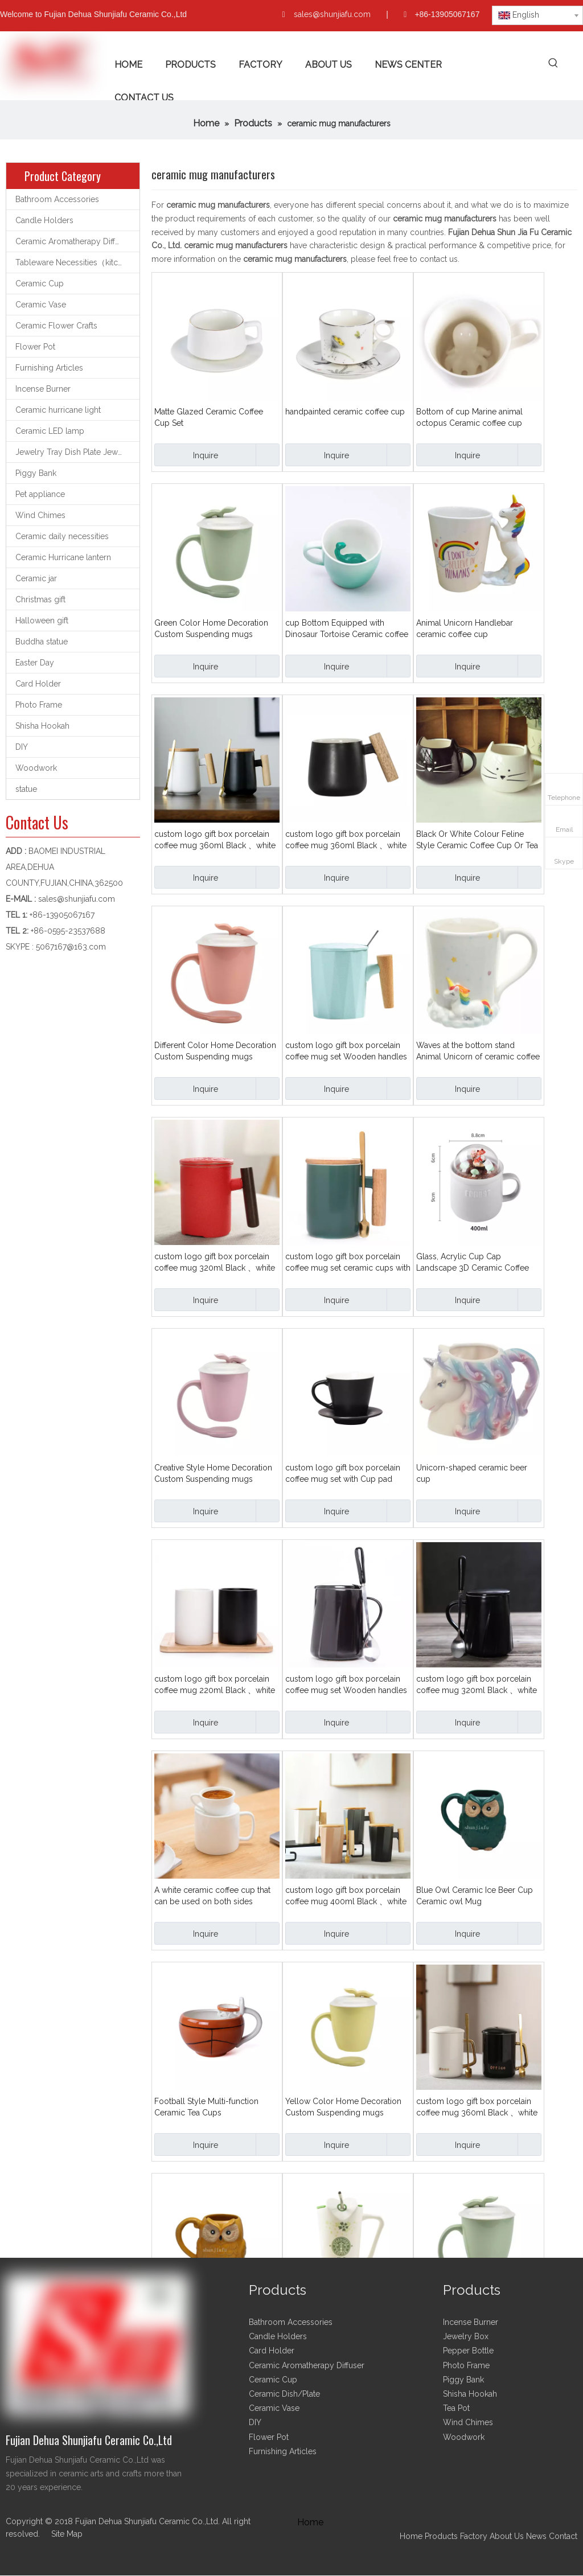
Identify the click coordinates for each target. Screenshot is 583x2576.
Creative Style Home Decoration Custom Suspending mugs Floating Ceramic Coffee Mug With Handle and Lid (213, 1474)
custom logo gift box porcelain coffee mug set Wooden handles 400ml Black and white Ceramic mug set (346, 1685)
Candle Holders (44, 220)
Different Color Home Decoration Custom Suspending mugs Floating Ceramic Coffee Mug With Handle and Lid (215, 1051)
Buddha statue (41, 641)
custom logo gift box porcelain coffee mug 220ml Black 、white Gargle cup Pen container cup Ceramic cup (214, 1685)
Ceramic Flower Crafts (56, 325)
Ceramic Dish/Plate (284, 2393)
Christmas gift (40, 599)
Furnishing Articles (49, 367)
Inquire (186, 454)
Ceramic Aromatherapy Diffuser (73, 241)
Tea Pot (456, 2408)
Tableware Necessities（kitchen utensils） (77, 262)
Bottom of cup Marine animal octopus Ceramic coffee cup (469, 417)
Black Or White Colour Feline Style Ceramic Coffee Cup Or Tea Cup (477, 840)
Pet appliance (40, 494)
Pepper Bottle (468, 2350)
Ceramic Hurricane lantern (63, 557)
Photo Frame (38, 704)
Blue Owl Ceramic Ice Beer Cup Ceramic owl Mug (474, 1895)
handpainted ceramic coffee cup (345, 411)
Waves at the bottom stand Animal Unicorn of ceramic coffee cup (478, 1051)
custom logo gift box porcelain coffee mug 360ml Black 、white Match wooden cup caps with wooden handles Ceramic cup (215, 840)
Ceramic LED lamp (49, 431)
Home (411, 2536)
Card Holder (38, 683)
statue (26, 789)
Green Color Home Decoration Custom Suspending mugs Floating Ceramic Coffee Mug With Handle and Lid (211, 629)
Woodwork (36, 768)
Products (442, 2536)
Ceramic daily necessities (62, 536)
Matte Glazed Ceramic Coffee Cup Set (208, 417)
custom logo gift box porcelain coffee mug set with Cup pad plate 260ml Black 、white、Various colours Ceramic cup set (345, 1474)
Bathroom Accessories (57, 199)
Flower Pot (35, 346)
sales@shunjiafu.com (332, 14)
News (536, 2536)
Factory (473, 2536)
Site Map (67, 2533)
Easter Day (34, 662)
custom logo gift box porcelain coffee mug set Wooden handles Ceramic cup (346, 1051)
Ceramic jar (36, 578)
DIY (21, 746)
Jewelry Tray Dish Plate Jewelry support (77, 452)
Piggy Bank (35, 473)
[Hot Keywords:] (553, 63)
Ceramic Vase (40, 304)
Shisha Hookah (42, 725)
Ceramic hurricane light (58, 409)
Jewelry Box (465, 2336)
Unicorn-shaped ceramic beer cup (471, 1473)
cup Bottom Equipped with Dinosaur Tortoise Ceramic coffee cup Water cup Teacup (346, 629)
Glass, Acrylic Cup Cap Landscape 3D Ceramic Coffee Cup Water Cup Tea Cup (472, 1262)
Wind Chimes (40, 515)
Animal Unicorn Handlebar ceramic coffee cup (464, 628)
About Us (507, 2536)
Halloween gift (41, 620)
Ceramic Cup (39, 283)
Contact (563, 2536)
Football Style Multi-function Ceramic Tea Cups (206, 2107)
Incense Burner (43, 388)
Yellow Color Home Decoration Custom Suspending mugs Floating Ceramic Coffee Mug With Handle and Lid (343, 2107)
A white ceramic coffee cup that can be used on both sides (212, 1895)
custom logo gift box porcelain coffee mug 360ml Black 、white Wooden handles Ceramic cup (346, 840)
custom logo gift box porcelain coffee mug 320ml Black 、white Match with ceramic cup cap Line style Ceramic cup (476, 1685)
